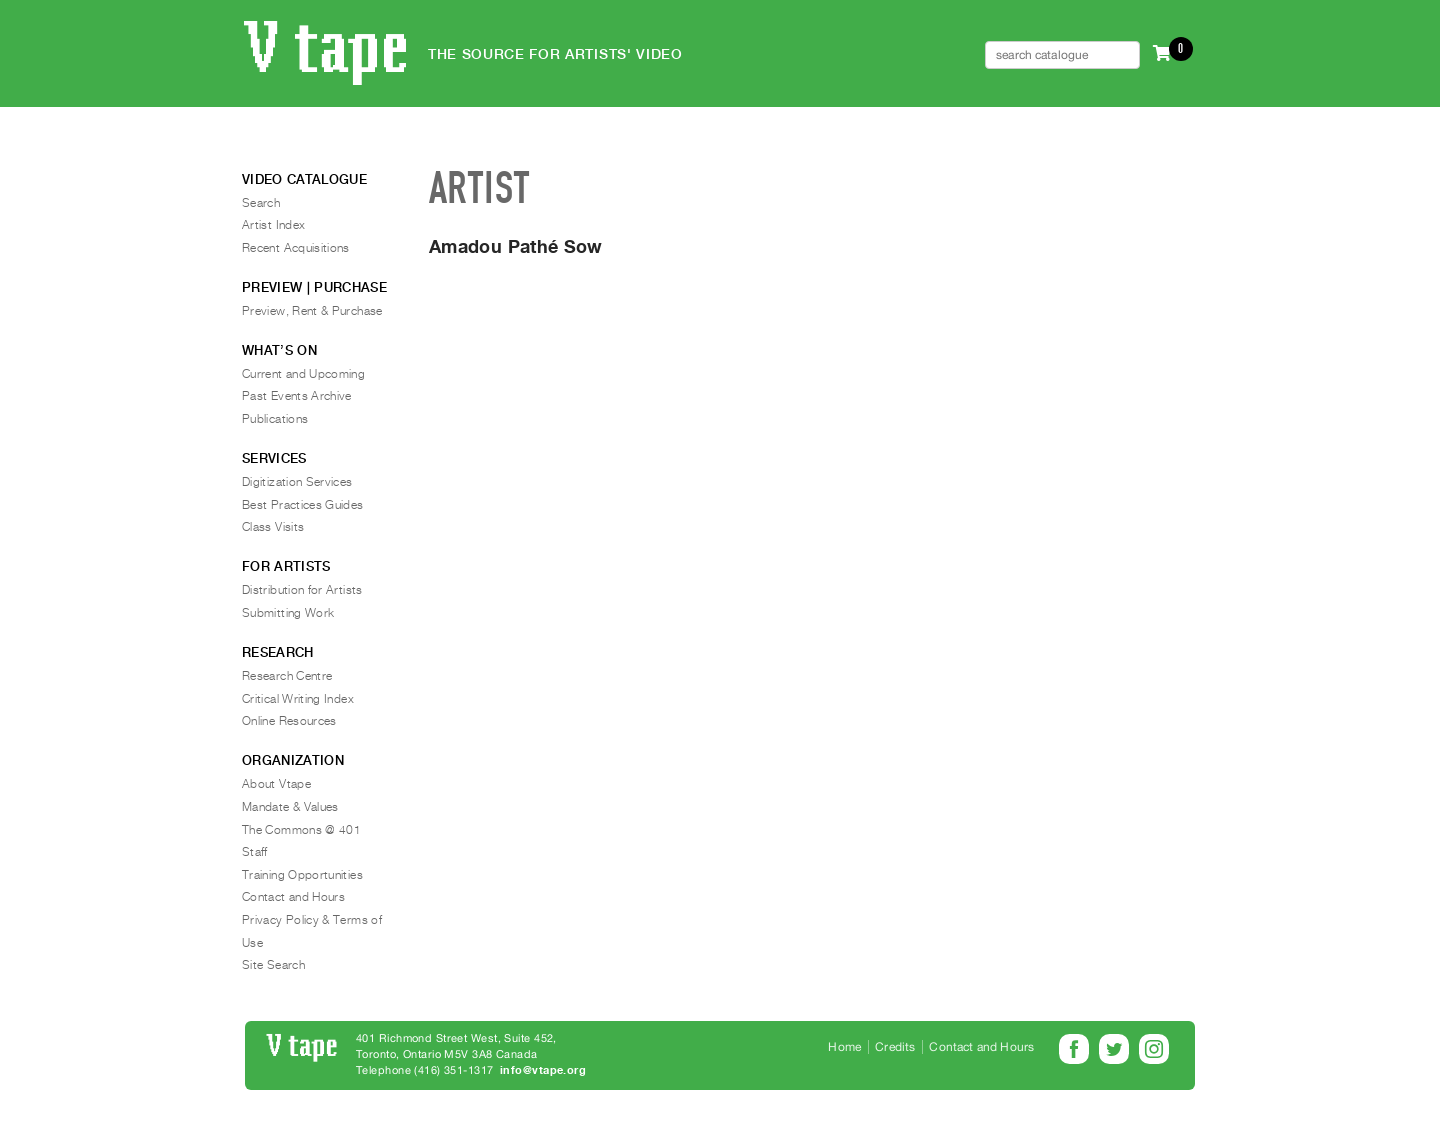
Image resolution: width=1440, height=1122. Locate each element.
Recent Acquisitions (296, 248)
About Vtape (276, 784)
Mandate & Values (290, 807)
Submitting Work (288, 613)
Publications (275, 419)
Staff (255, 852)
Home (844, 1047)
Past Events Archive (297, 396)
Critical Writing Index (298, 699)
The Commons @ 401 (301, 830)
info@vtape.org (543, 1070)
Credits (895, 1047)
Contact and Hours (293, 897)
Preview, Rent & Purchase (312, 311)
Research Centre (287, 676)
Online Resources (289, 721)
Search (261, 203)
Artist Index (273, 225)
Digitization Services (297, 482)
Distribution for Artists (302, 590)
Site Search (273, 965)
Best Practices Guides (303, 505)
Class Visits (273, 527)
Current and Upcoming (303, 374)
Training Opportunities (302, 875)
